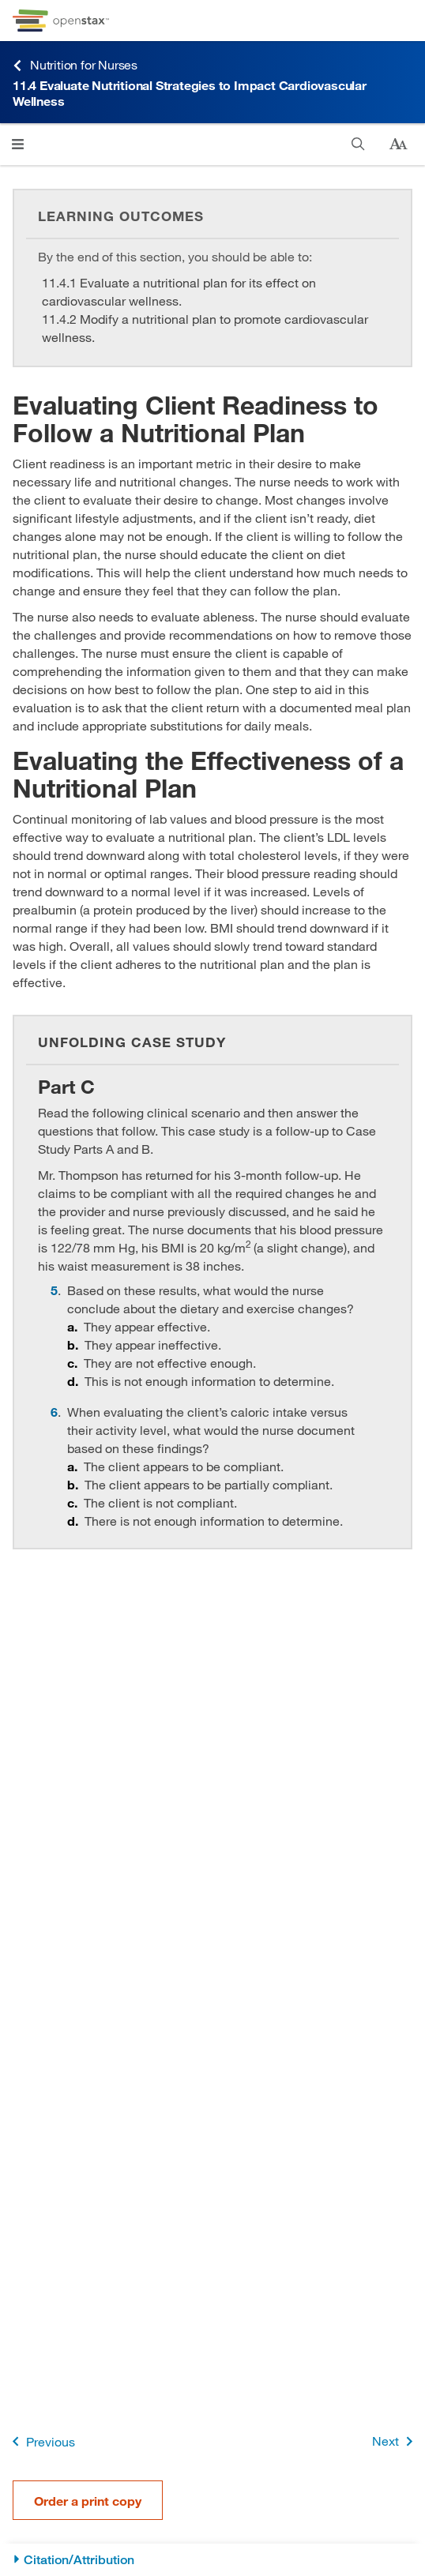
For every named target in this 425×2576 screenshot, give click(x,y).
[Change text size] (398, 144)
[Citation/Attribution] (212, 2560)
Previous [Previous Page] (40, 2441)
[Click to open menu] (18, 144)
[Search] (358, 144)
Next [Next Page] (395, 2441)
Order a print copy (87, 2500)
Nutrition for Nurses (75, 65)
